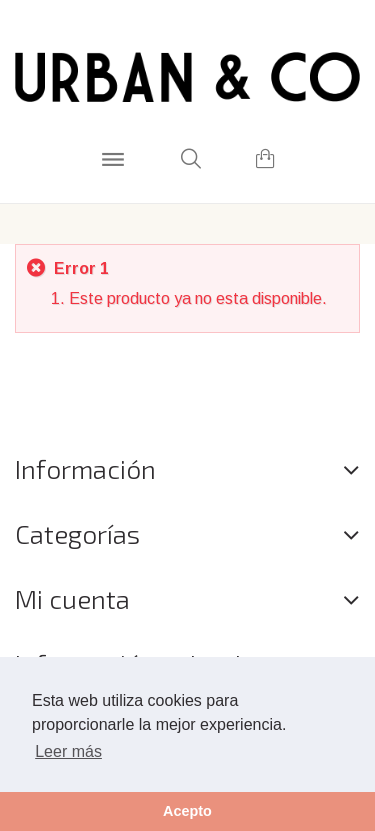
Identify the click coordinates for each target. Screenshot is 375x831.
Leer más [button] (68, 751)
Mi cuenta (72, 598)
